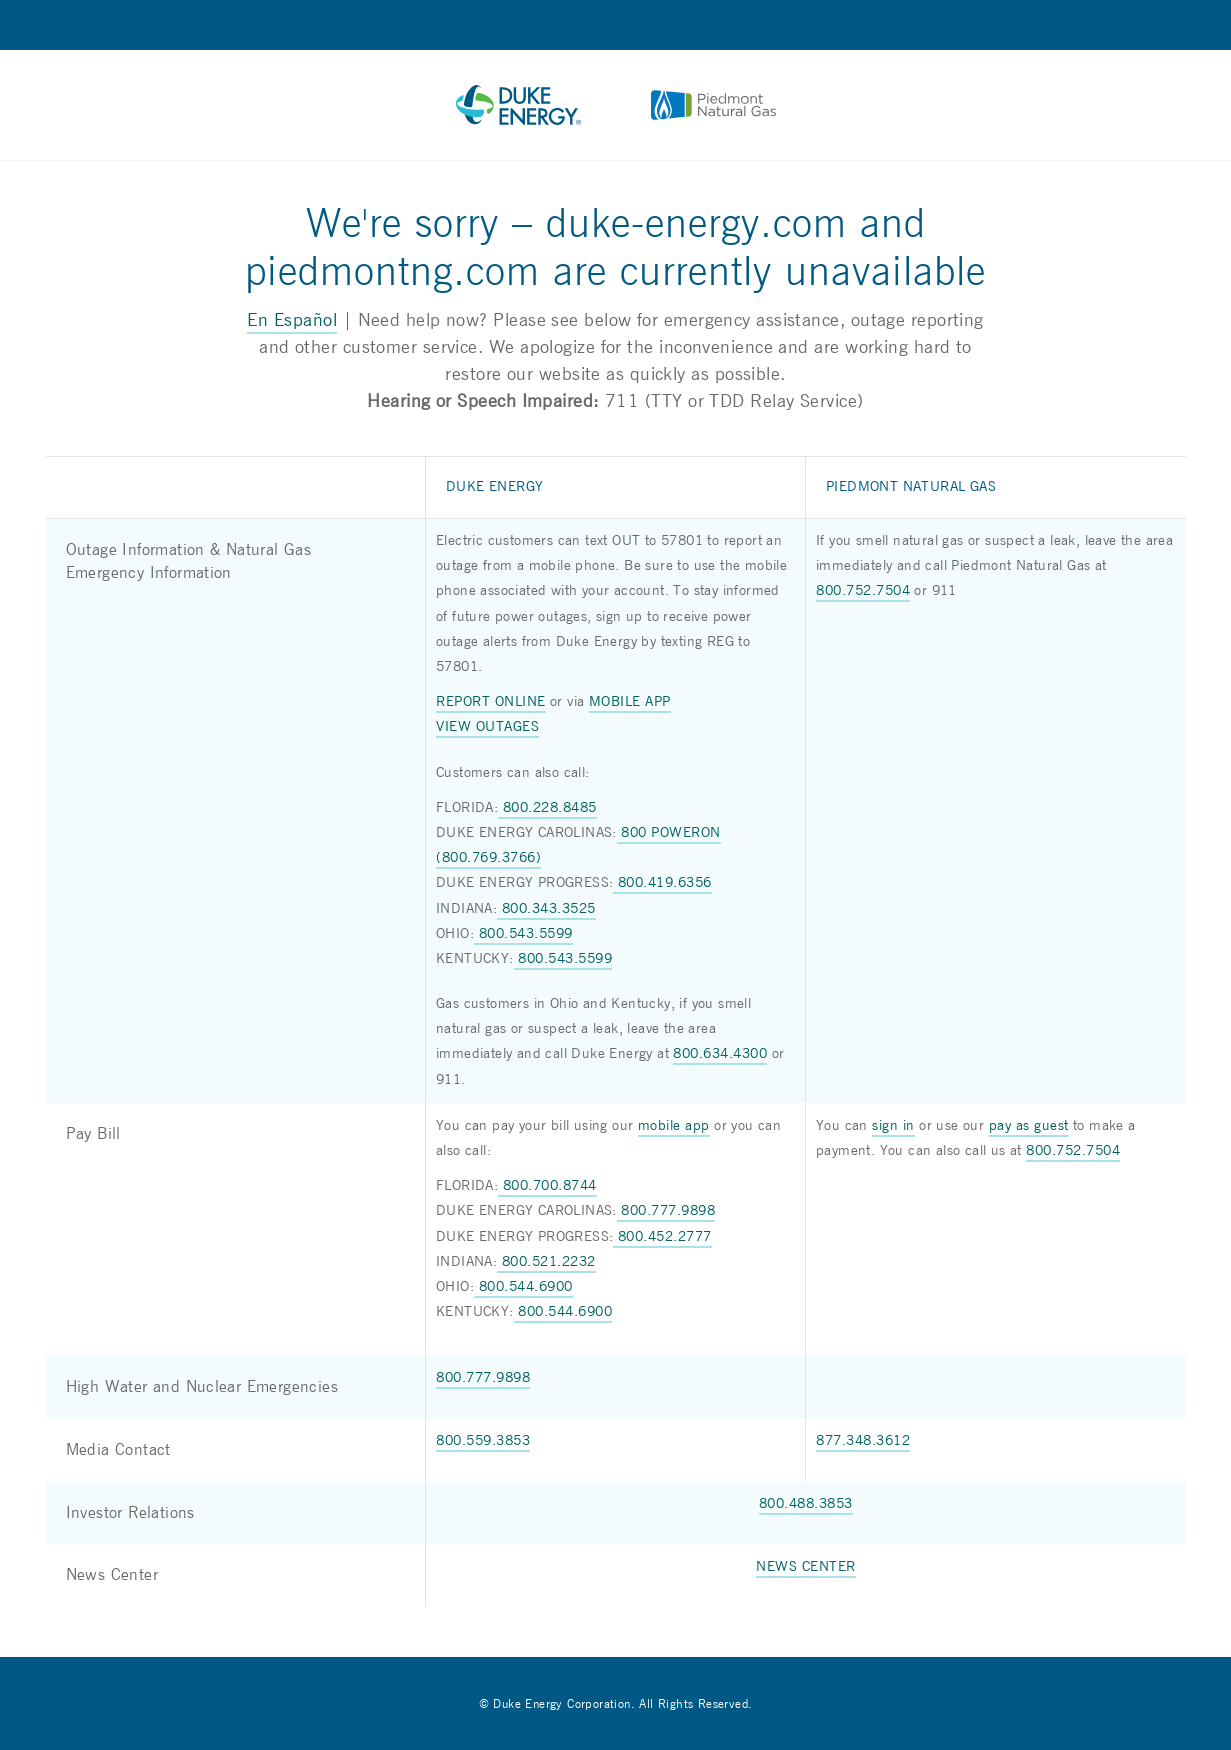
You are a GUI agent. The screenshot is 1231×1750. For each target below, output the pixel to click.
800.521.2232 (546, 1262)
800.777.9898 (666, 1211)
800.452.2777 (662, 1237)
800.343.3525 (546, 909)
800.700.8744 (547, 1186)
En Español (292, 321)
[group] (616, 1031)
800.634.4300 (720, 1054)
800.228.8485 (547, 808)
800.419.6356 (662, 883)
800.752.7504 (863, 591)
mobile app (674, 1126)
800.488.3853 (806, 1504)
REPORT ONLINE (491, 702)
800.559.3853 (483, 1441)
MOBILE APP (630, 702)
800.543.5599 (523, 934)
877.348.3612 (863, 1441)
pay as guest (1029, 1126)
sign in (893, 1126)
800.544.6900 (523, 1287)
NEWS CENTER (806, 1567)
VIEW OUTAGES (487, 727)
